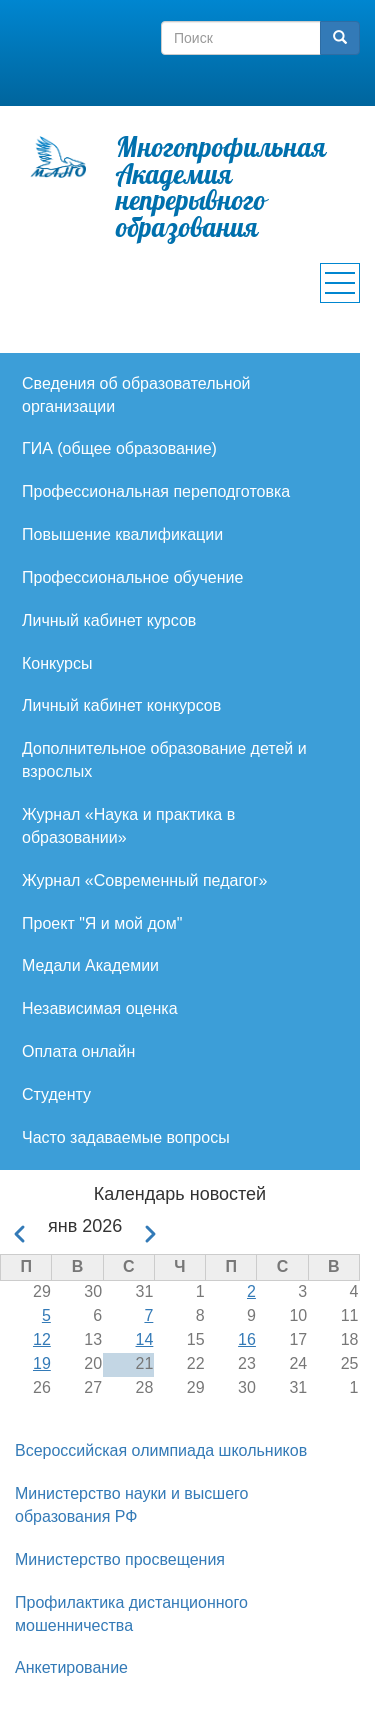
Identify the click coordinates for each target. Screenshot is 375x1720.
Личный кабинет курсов (109, 620)
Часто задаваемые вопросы (126, 1137)
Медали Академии (90, 965)
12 (42, 1339)
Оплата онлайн (78, 1051)
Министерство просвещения (120, 1559)
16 (247, 1339)
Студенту (56, 1094)
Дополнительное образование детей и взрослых (164, 760)
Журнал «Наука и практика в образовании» (128, 826)
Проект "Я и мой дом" (102, 923)
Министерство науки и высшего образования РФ (131, 1505)
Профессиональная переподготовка (156, 491)
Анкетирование (71, 1667)
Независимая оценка (100, 1008)
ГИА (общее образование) (119, 448)
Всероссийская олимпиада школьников (161, 1450)
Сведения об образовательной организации (136, 395)
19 (42, 1363)
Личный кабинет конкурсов (121, 705)
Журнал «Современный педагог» (145, 880)
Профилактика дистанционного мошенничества (131, 1614)
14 (145, 1339)
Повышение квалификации (122, 534)
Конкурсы (57, 663)
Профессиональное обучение (132, 577)
